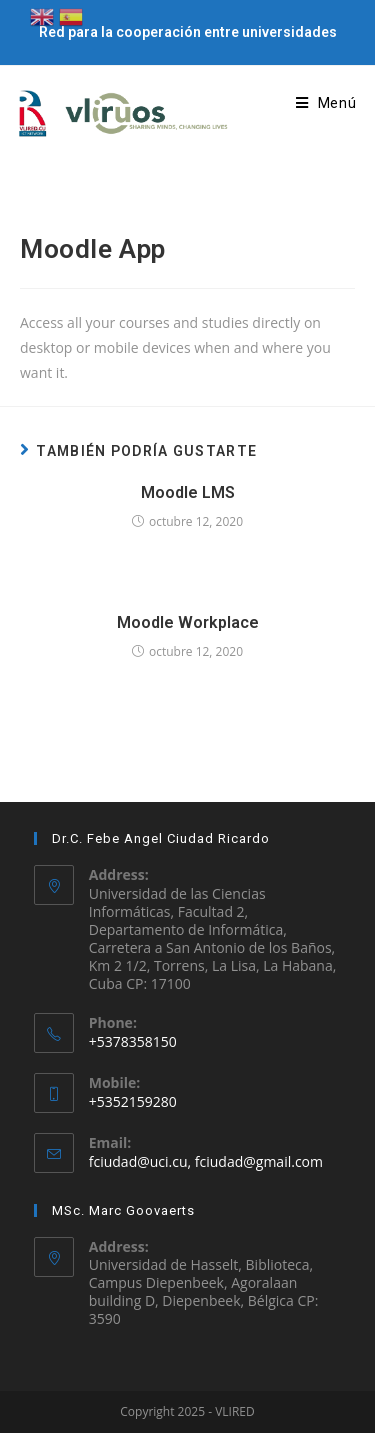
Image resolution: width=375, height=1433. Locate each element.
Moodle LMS (188, 492)
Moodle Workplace (188, 622)
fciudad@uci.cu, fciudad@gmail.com (206, 1161)
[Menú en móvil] (326, 103)
